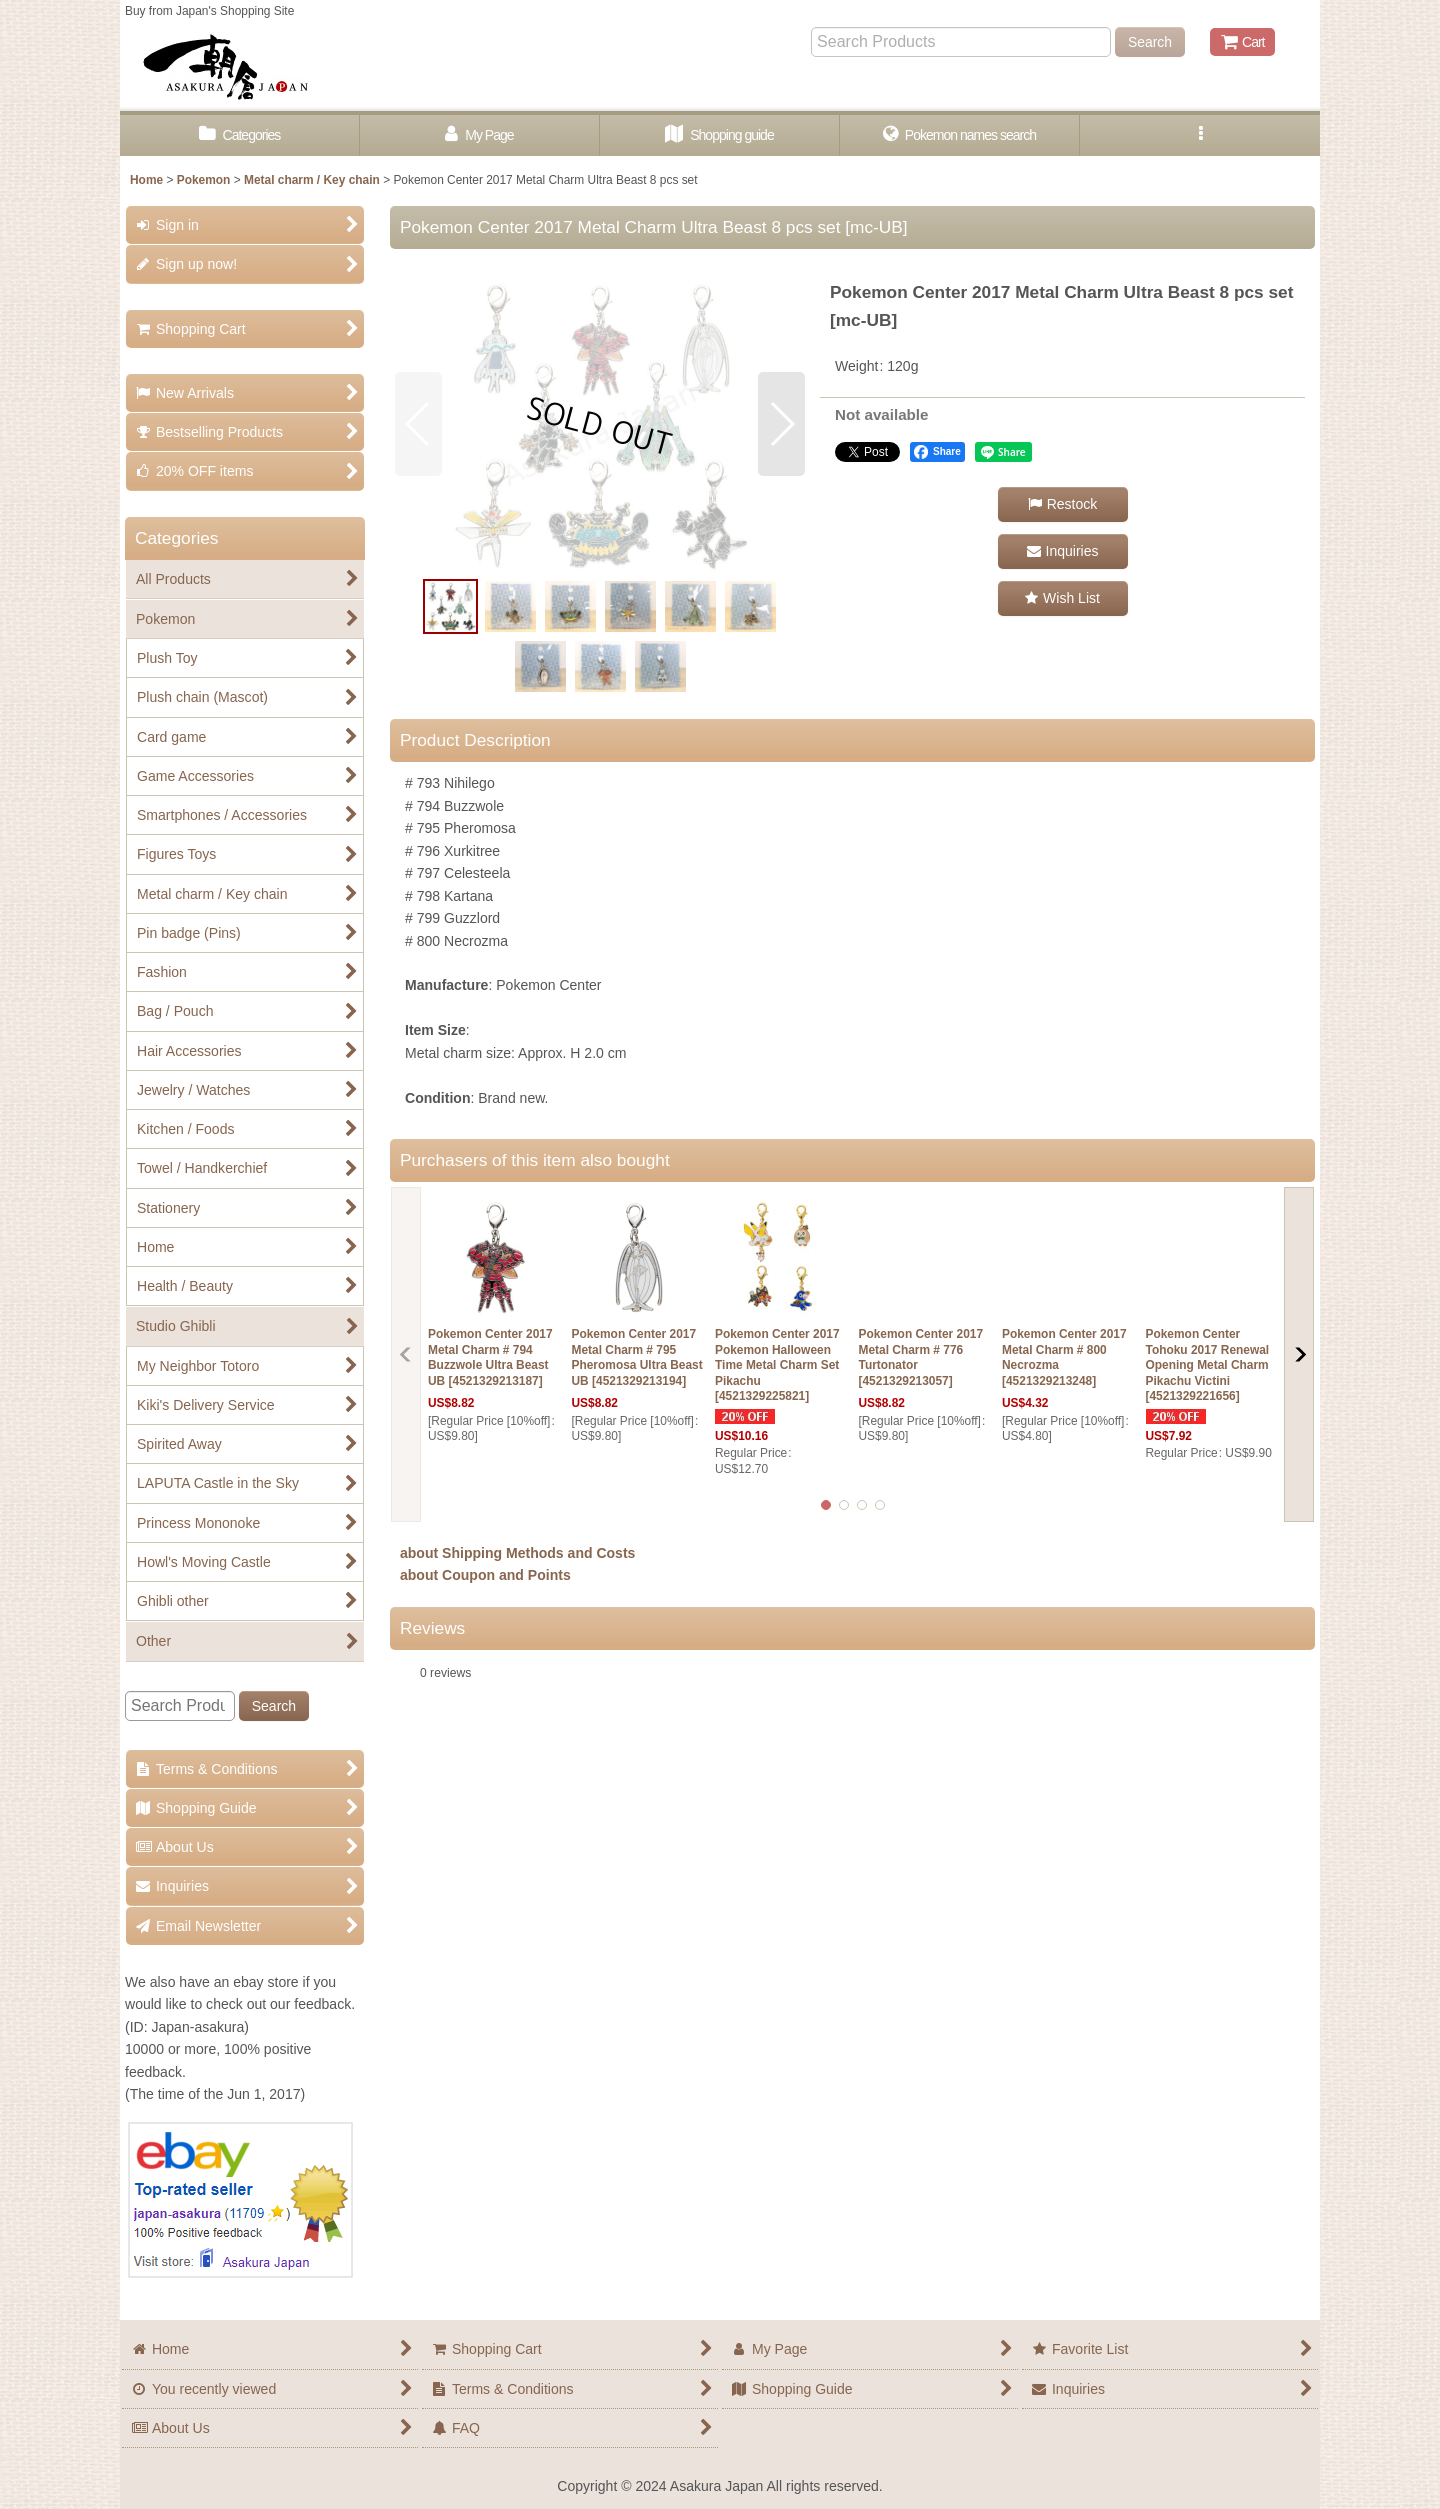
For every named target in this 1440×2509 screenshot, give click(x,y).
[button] (1200, 135)
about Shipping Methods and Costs (517, 1553)
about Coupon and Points (485, 1575)
